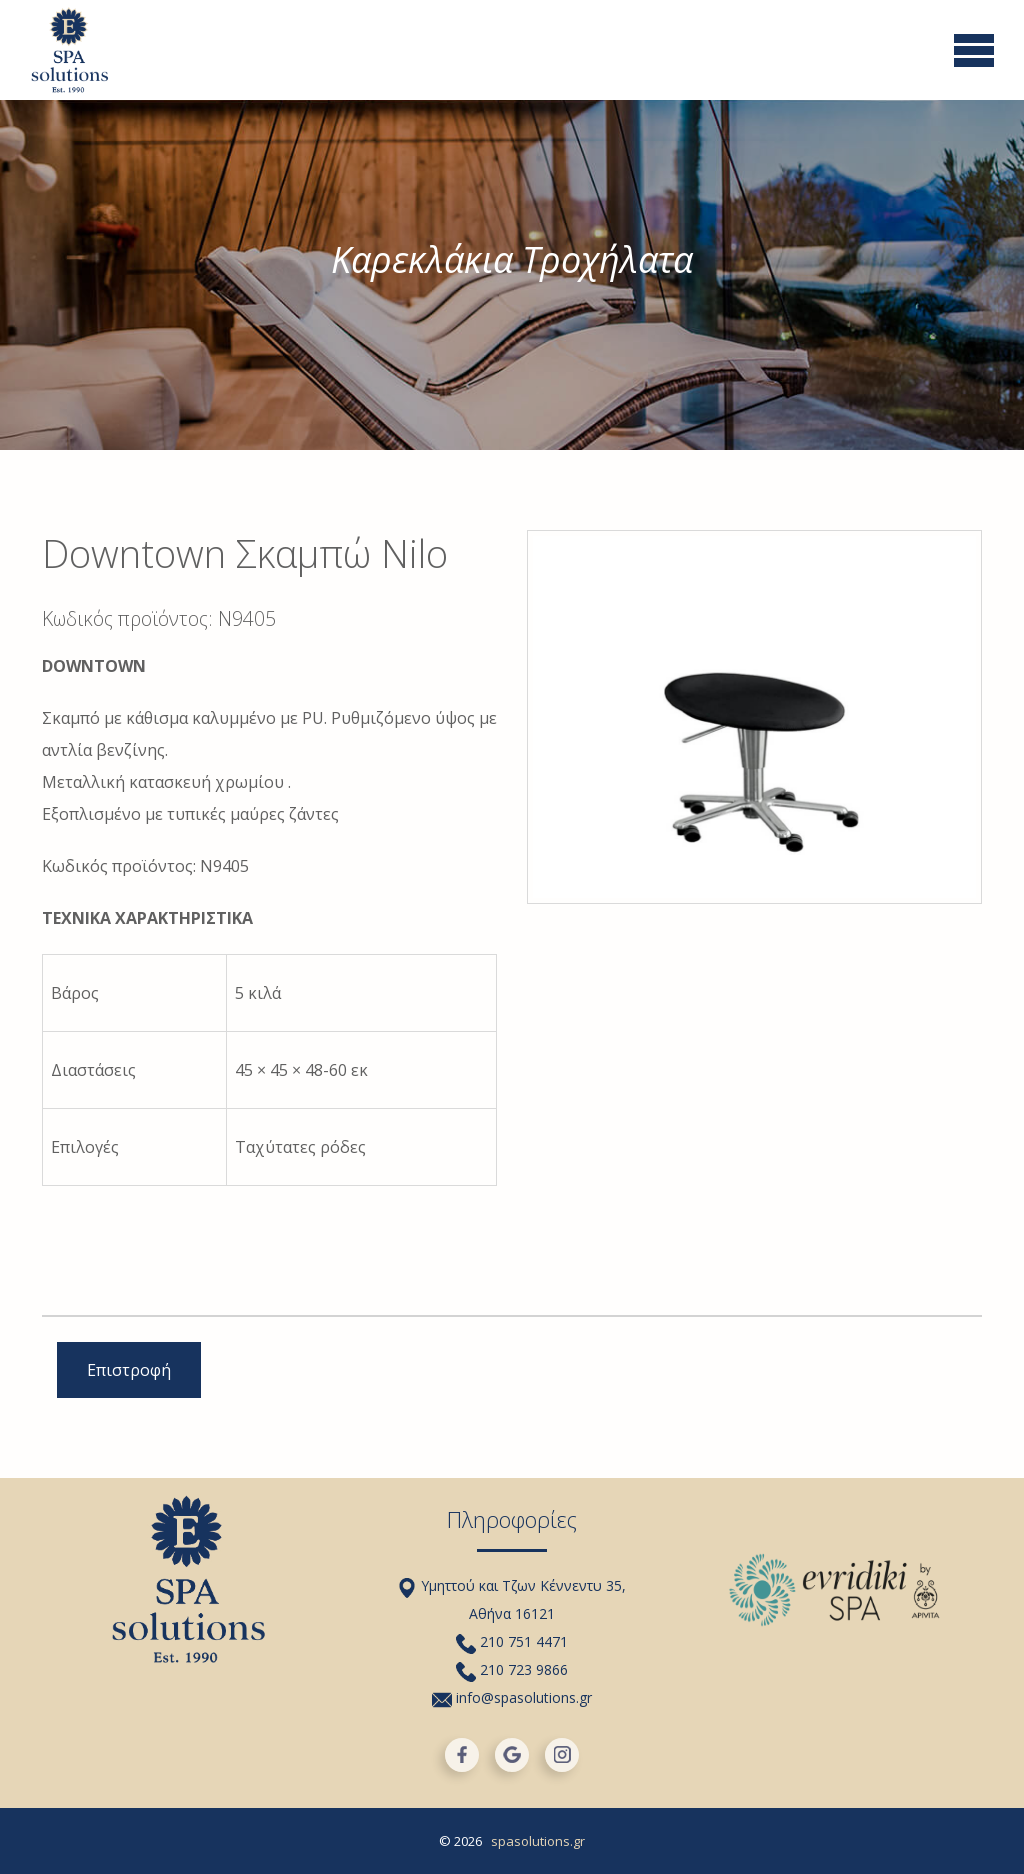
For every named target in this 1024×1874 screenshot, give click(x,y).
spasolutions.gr (538, 1841)
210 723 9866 (512, 1669)
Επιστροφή (129, 1370)
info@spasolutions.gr (512, 1697)
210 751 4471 (512, 1641)
